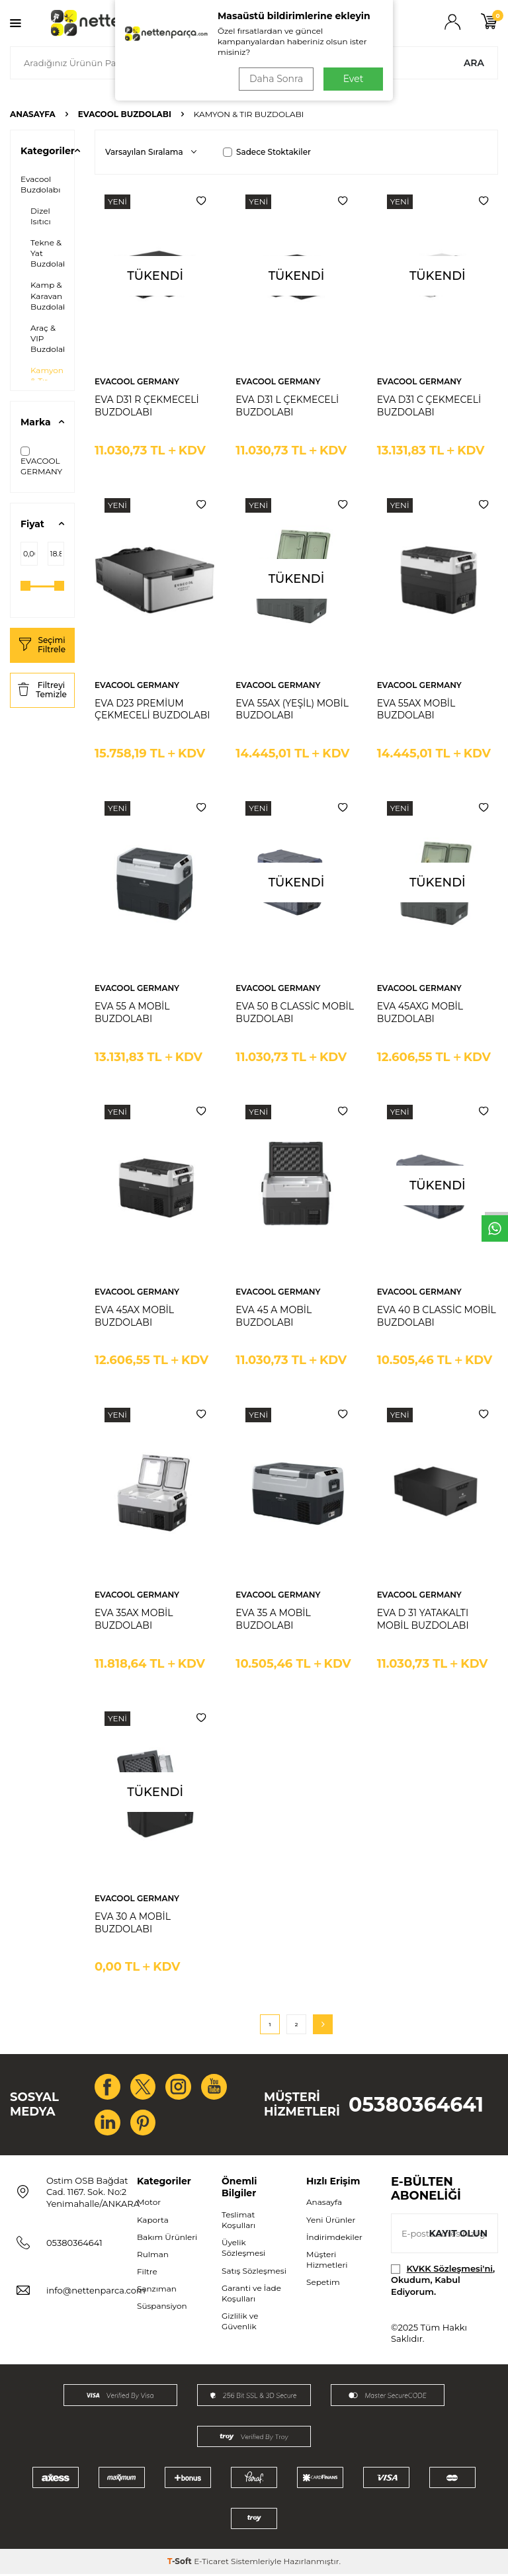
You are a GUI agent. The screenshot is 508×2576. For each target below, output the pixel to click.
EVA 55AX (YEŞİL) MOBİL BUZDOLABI (292, 709)
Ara (474, 63)
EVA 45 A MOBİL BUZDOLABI (273, 1316)
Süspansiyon (162, 2308)
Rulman (153, 2255)
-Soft (180, 2563)
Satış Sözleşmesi (254, 2272)
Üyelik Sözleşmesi (243, 2249)
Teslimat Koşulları (238, 2221)
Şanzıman (157, 2291)
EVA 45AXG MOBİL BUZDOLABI (420, 1012)
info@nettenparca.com (96, 2292)
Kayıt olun (458, 2235)
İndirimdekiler (334, 2238)
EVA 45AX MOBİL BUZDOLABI (134, 1316)
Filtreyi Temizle (42, 689)
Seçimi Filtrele (42, 644)
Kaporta (153, 2221)
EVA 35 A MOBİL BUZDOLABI (272, 1619)
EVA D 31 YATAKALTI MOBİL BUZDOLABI (423, 1619)
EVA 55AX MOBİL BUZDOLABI (416, 709)
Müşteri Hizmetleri (326, 2261)
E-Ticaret (211, 2563)
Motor (149, 2204)
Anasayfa (33, 114)
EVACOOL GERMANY (41, 461)
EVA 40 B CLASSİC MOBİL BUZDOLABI (436, 1316)
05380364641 (416, 2105)
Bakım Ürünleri (167, 2238)
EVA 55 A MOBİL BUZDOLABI (132, 1012)
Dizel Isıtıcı (40, 216)
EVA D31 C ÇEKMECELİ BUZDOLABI (429, 406)
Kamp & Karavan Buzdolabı (50, 295)
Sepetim (323, 2284)
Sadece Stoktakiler (267, 152)
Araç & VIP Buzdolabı (50, 338)
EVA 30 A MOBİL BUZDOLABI (133, 1923)
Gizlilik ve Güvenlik (240, 2323)
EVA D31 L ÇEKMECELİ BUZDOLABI (287, 406)
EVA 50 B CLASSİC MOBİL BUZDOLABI (294, 1012)
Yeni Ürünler (330, 2221)
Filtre (147, 2273)
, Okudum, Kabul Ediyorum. (443, 2282)
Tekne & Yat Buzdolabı (50, 253)
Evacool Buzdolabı (124, 114)
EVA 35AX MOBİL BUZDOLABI (134, 1619)
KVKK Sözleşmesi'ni (450, 2270)
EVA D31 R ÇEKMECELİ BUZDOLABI (147, 406)
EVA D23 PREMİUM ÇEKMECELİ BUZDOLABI (152, 709)
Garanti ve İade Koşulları (251, 2294)
